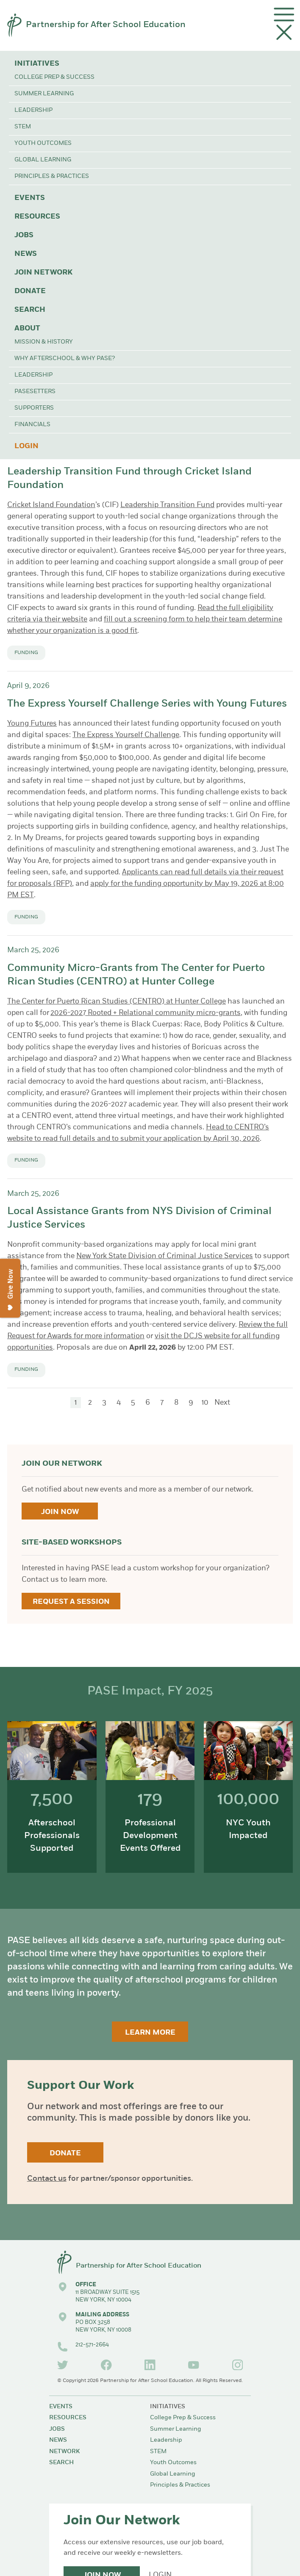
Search (29, 309)
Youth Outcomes (43, 143)
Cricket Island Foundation (51, 505)
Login (26, 446)
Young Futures (32, 723)
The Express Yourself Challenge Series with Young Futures (147, 704)
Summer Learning (44, 94)
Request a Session (71, 1601)
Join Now (60, 1512)
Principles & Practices (51, 176)
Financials (32, 424)
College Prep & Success (54, 77)
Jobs (23, 235)
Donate (30, 291)
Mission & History (43, 342)
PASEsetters (35, 391)
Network (64, 2451)
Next (222, 1402)
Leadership (33, 110)
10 (205, 1402)
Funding (26, 652)
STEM (22, 127)
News (25, 254)
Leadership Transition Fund (167, 505)
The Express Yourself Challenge (125, 735)
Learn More (150, 2032)
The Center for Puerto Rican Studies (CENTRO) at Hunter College (116, 1001)
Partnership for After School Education (106, 25)
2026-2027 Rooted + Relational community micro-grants (145, 1013)
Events (29, 198)
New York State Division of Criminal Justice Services (164, 1256)
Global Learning (42, 160)
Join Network (43, 272)
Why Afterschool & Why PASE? (64, 358)
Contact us (47, 2179)
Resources (37, 216)
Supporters (34, 408)
